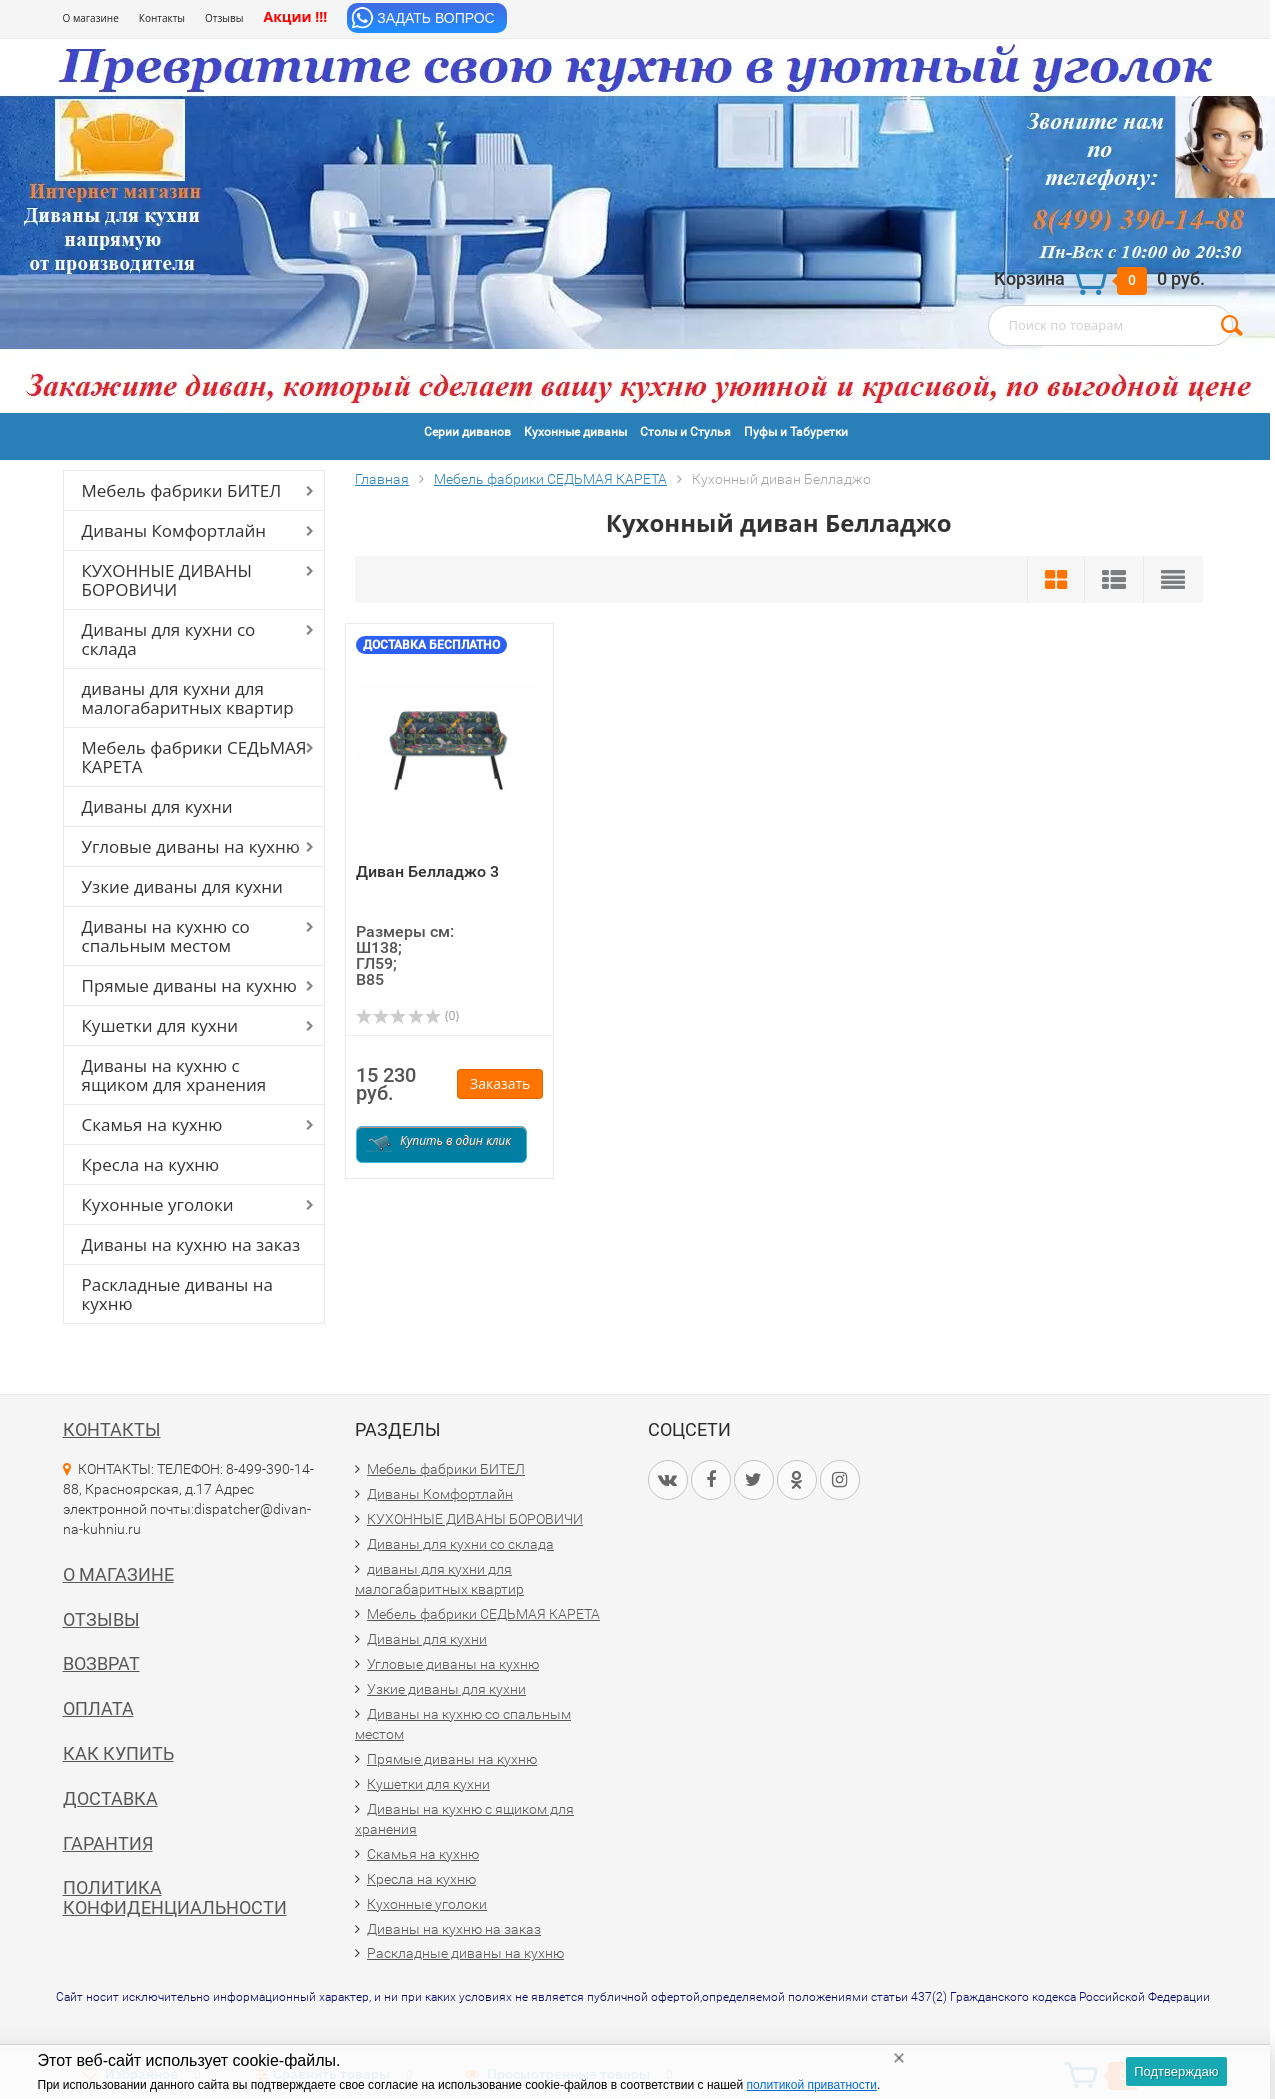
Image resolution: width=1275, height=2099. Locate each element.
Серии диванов (467, 432)
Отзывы (224, 18)
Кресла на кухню (151, 1164)
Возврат (101, 1663)
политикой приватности (812, 2085)
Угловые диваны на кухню (191, 846)
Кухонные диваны (575, 432)
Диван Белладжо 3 (427, 871)
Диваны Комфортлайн (174, 530)
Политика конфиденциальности (175, 1897)
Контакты (162, 18)
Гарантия (108, 1843)
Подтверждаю (1176, 2071)
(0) (407, 1015)
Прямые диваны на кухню (189, 985)
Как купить (118, 1753)
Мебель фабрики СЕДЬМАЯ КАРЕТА (194, 757)
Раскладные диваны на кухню (178, 1294)
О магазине (91, 18)
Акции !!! (295, 16)
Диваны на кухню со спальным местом (166, 936)
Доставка (110, 1798)
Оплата (98, 1708)
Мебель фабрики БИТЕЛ (182, 490)
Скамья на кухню (152, 1124)
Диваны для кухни (157, 806)
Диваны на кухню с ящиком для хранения (174, 1075)
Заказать (500, 1083)
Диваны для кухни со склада (169, 639)
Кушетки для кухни (160, 1025)
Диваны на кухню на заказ (191, 1244)
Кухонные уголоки (158, 1204)
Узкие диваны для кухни (182, 886)
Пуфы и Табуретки (796, 432)
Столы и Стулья (685, 432)
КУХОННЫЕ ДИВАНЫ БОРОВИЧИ (167, 580)
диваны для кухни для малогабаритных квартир (188, 698)
